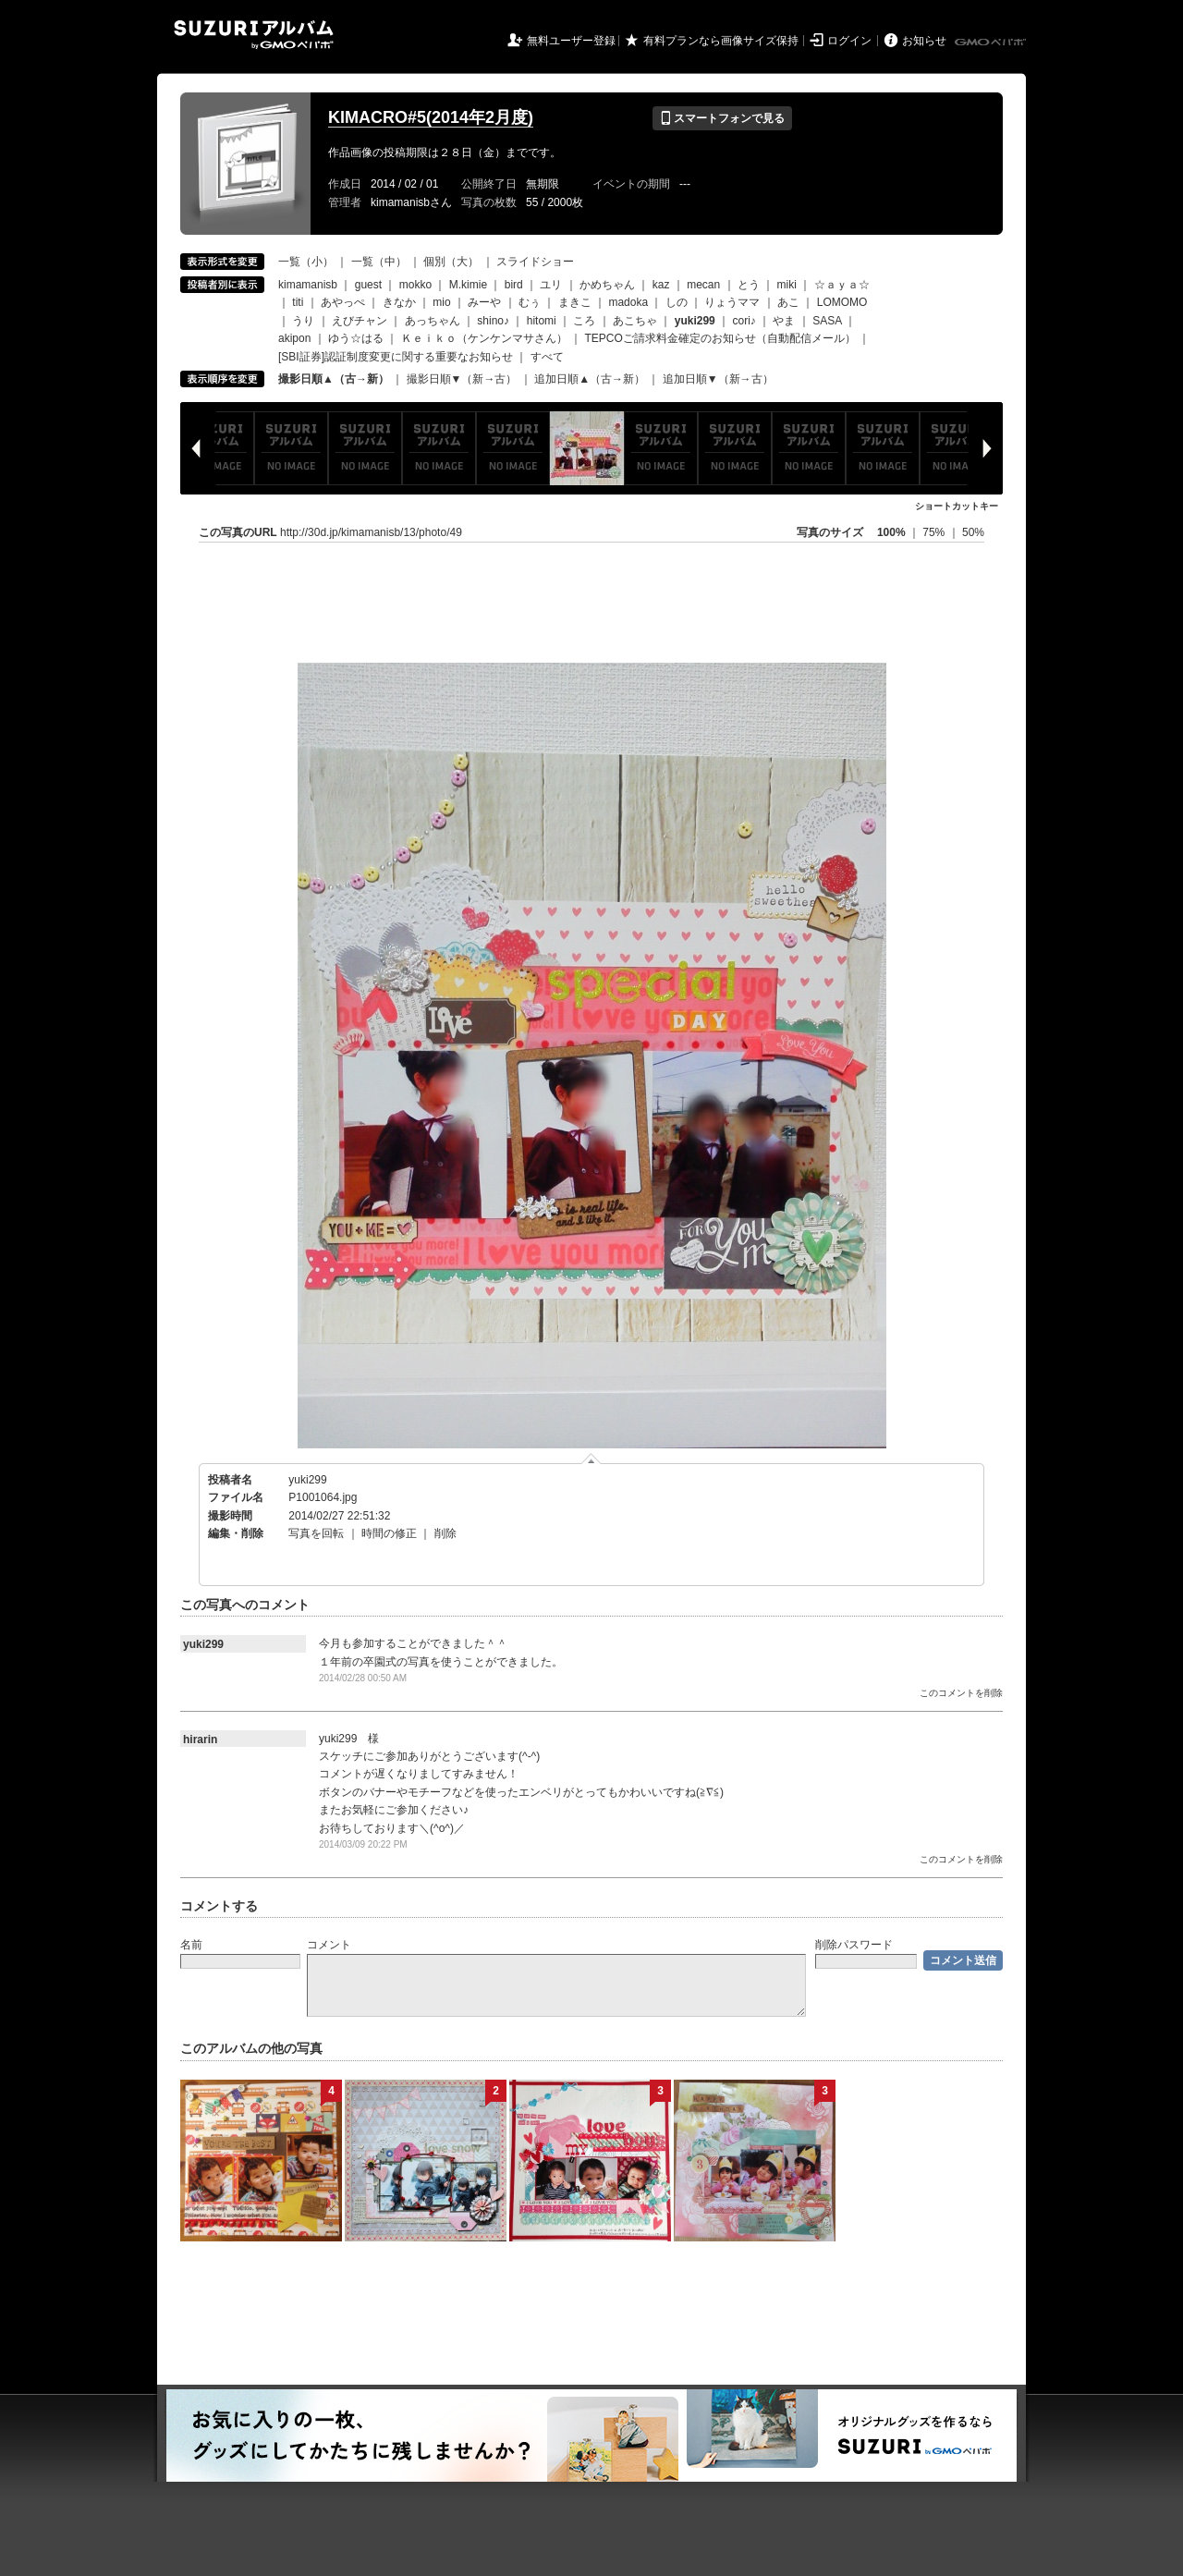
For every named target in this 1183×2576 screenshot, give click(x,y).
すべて (547, 356)
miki (787, 284)
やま (784, 320)
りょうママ (732, 302)
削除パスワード (854, 1944)
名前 (191, 1944)
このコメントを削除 (961, 1693)
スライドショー (535, 261)
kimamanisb (307, 284)
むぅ (529, 302)
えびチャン (359, 320)
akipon (294, 338)
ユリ (551, 284)
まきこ (575, 302)
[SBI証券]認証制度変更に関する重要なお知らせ (395, 356)
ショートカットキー (956, 506)
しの (676, 302)
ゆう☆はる (356, 338)
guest (368, 284)
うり (303, 320)
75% (934, 532)
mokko (415, 284)
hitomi (541, 320)
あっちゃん (432, 320)
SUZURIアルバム (253, 35)
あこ (788, 302)
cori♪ (743, 320)
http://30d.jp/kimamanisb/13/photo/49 (371, 532)
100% (891, 532)
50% (973, 532)
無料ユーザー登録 (571, 40)
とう (749, 284)
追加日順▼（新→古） (718, 378)
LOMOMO (842, 302)
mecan (703, 284)
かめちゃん (607, 284)
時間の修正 (389, 1533)
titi (297, 302)
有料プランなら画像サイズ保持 (721, 40)
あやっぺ (343, 302)
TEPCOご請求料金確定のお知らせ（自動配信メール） (719, 338)
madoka (628, 302)
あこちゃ (635, 320)
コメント (329, 1944)
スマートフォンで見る (722, 118)
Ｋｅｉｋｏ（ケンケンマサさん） (484, 338)
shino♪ (493, 320)
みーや (484, 302)
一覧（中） (379, 261)
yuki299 (307, 1479)
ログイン (849, 40)
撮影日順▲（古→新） (333, 378)
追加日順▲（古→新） (589, 378)
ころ (584, 320)
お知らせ (924, 40)
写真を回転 (316, 1533)
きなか (399, 302)
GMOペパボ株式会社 (992, 42)
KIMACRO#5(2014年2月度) (430, 117)
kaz (661, 284)
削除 (445, 1533)
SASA (826, 320)
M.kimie (468, 284)
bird (514, 284)
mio (441, 302)
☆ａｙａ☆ (842, 284)
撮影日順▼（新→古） (462, 378)
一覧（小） (306, 261)
